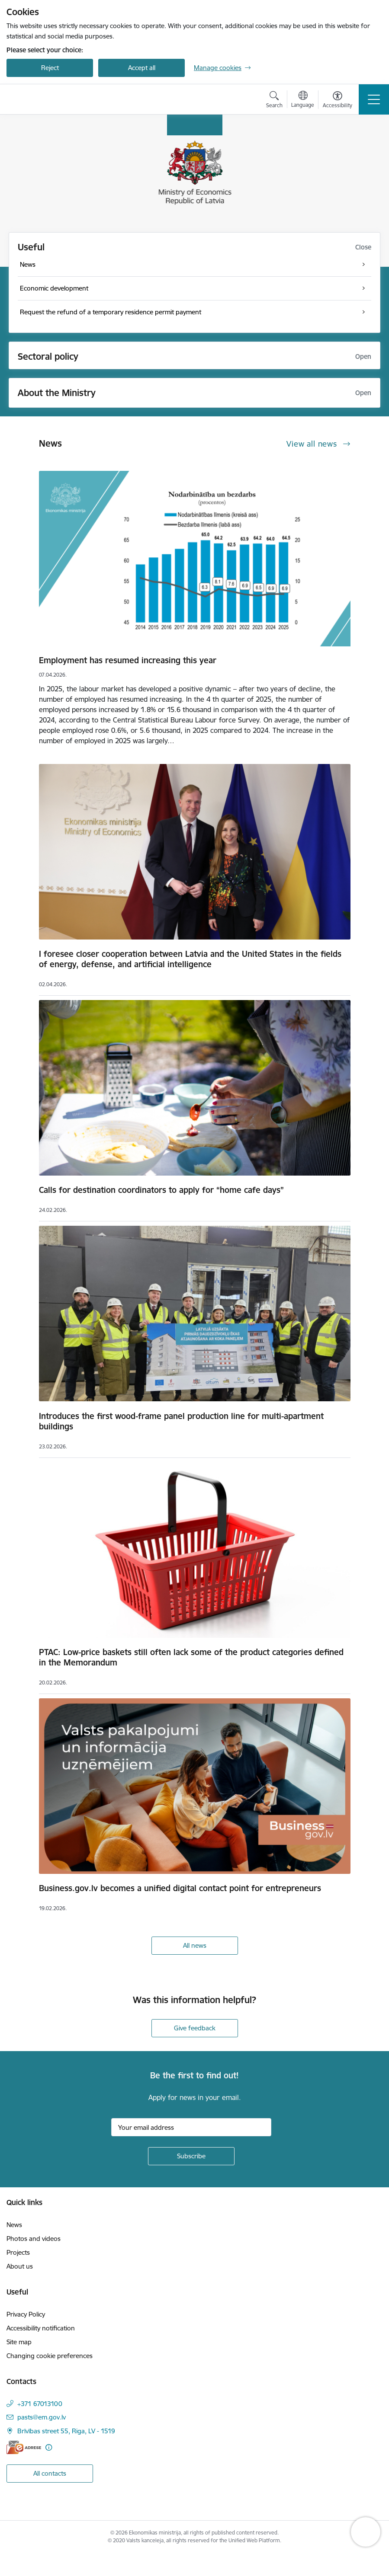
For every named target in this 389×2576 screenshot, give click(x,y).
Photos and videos (33, 2238)
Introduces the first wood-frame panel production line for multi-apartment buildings (181, 1421)
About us (19, 2266)
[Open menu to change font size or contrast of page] (337, 100)
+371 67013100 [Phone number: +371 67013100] (39, 2404)
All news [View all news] (194, 1945)
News (14, 2225)
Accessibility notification (40, 2328)
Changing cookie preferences (49, 2356)
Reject (50, 68)
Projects (18, 2252)
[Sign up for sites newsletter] (191, 2156)
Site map (19, 2342)
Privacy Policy (25, 2314)
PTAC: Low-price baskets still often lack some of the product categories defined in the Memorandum (191, 1657)
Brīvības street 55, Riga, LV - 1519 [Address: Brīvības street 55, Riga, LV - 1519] (66, 2431)
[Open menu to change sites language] (302, 100)
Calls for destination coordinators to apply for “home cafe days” (161, 1190)
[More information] (48, 2447)
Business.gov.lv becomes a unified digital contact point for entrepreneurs (180, 1888)
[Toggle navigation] (374, 99)
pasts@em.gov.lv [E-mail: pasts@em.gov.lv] (41, 2417)
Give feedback (194, 2028)
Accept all (141, 68)
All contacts (49, 2473)
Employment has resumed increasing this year (127, 660)
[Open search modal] (274, 100)
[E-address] (23, 2447)
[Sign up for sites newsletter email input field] (191, 2127)
